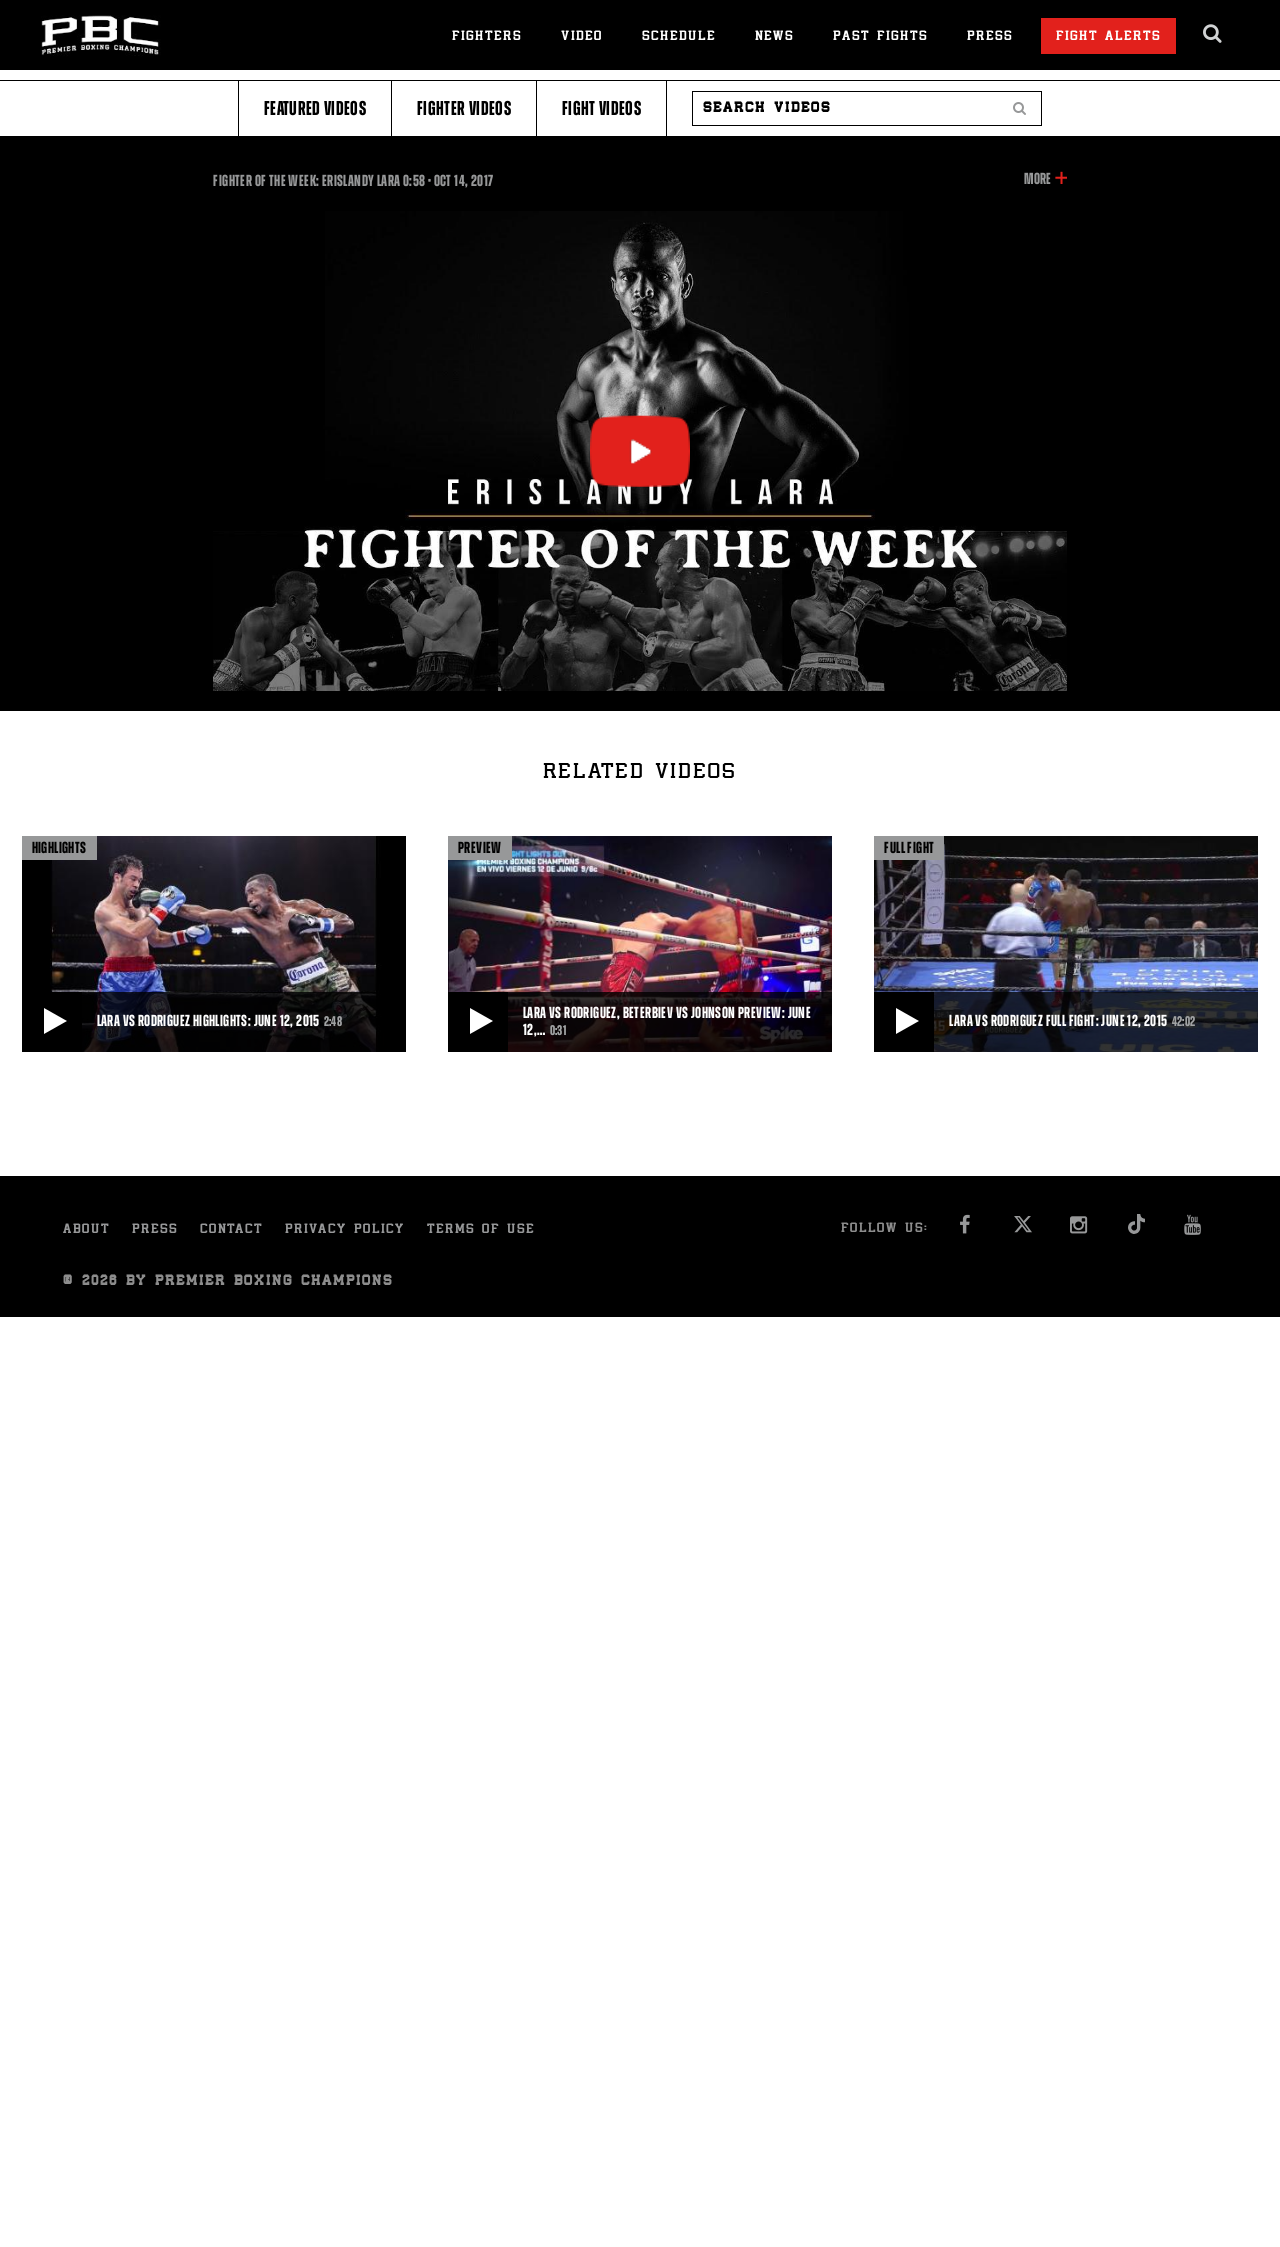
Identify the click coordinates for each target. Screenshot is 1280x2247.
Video (582, 37)
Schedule (679, 37)
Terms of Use (481, 1230)
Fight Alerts (1108, 37)
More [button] (1037, 179)
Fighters (487, 37)
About (86, 1230)
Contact (231, 1230)
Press (990, 37)
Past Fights (880, 37)
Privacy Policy (345, 1230)
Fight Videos (601, 108)
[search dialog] (1213, 34)
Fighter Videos (464, 108)
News (774, 37)
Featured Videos (315, 108)
